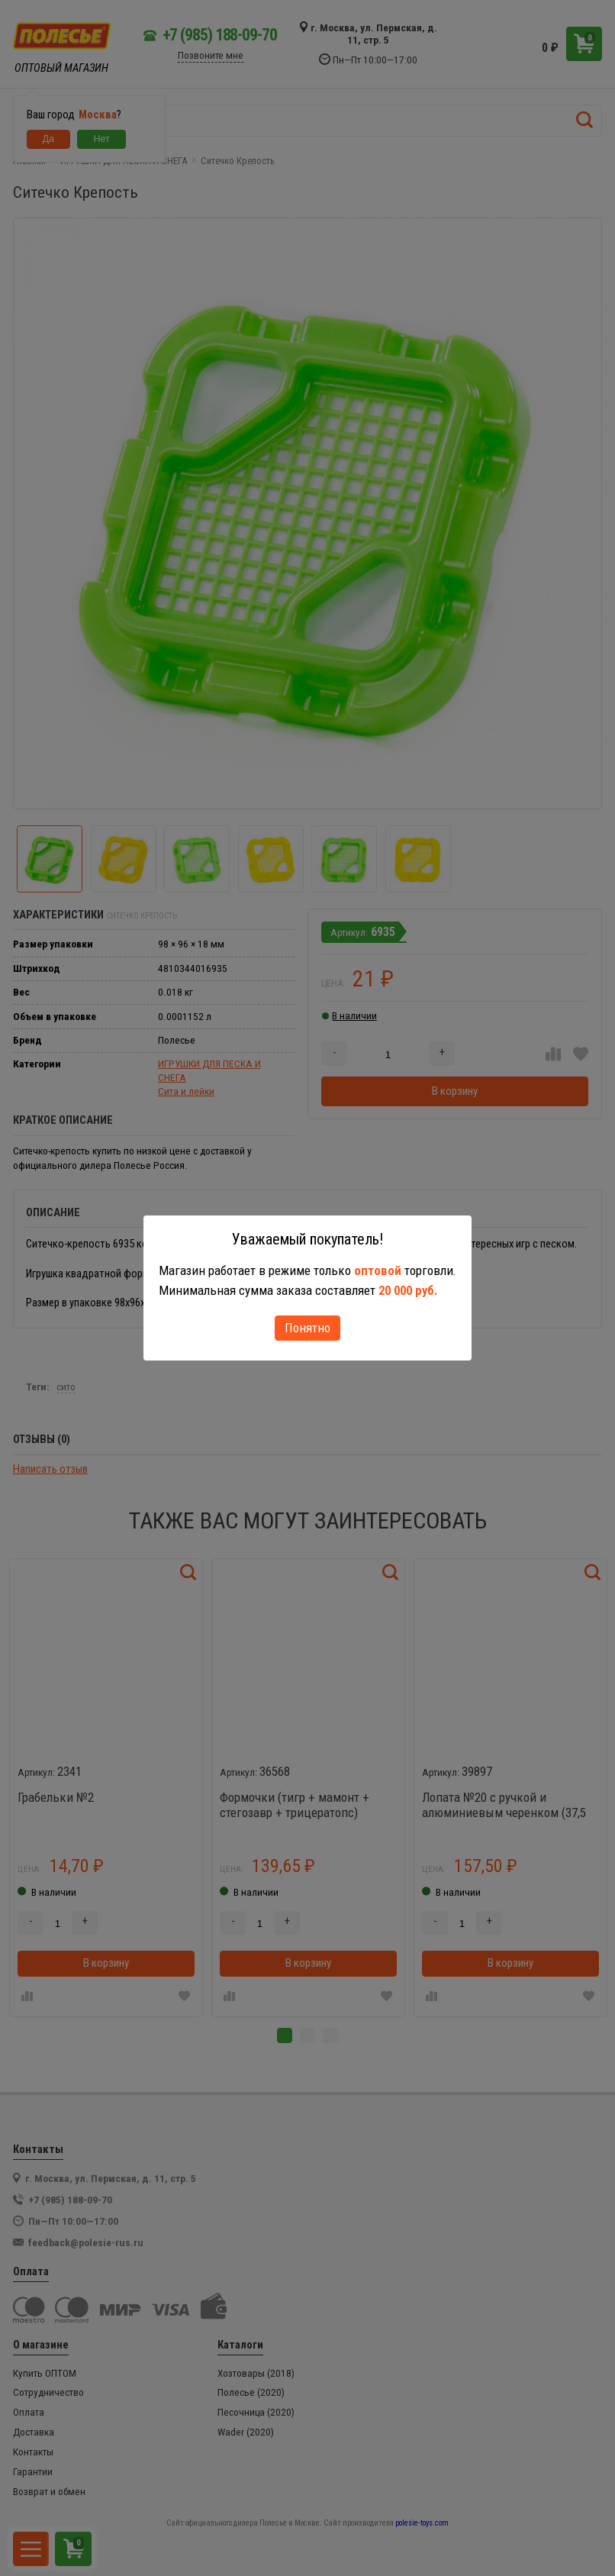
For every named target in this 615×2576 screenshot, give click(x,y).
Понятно (307, 1327)
